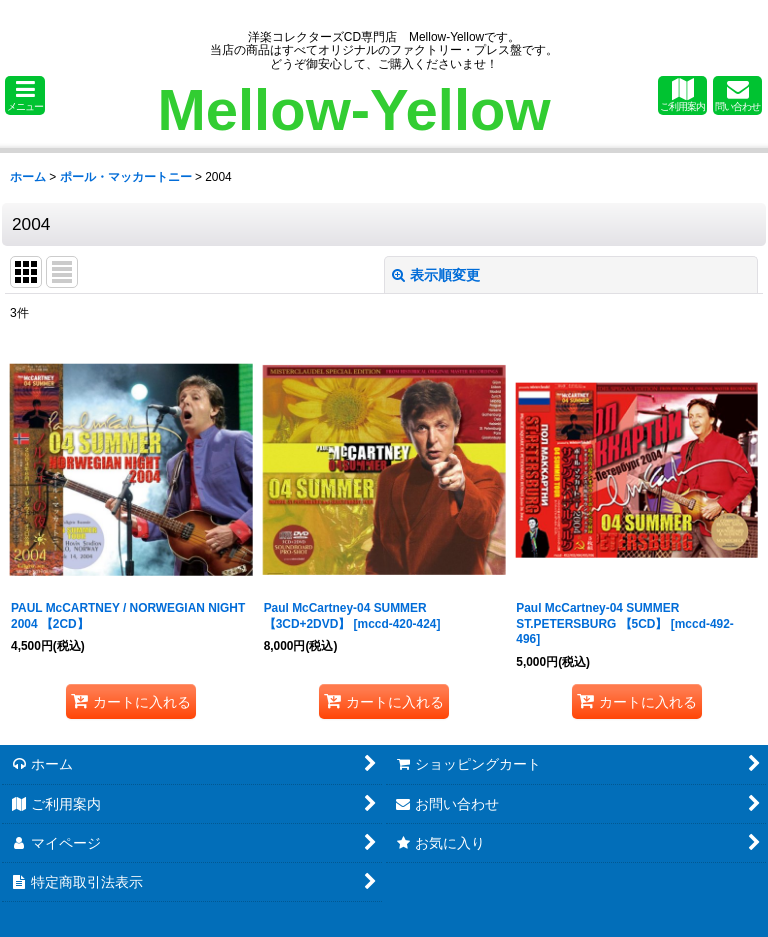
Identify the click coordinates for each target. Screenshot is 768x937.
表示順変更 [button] (436, 275)
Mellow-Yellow (353, 109)
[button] (25, 95)
